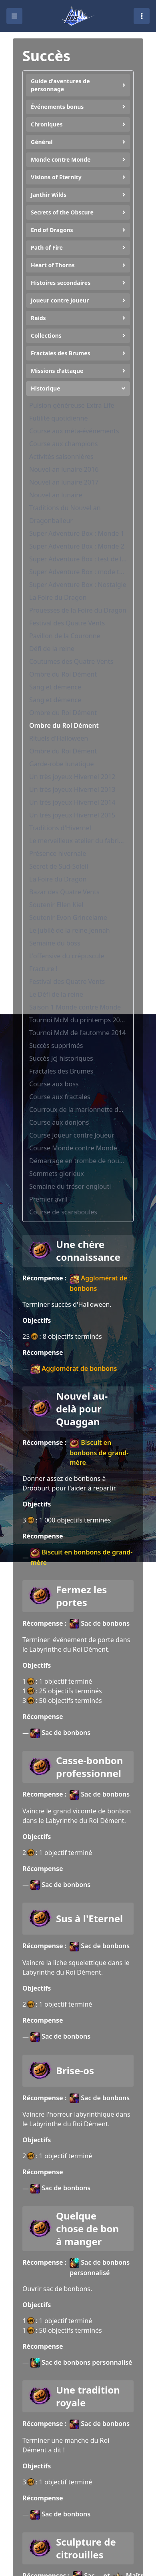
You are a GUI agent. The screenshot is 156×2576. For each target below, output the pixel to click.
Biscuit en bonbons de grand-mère (99, 1452)
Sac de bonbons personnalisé (100, 2267)
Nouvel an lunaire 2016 (63, 469)
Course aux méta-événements (74, 431)
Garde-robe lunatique (61, 763)
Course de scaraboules (63, 1212)
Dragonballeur (51, 520)
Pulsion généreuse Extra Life (71, 405)
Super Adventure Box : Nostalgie (77, 584)
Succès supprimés (56, 1045)
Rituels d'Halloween (58, 738)
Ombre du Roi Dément (63, 674)
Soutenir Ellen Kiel (56, 904)
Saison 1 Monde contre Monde (75, 1007)
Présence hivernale (57, 853)
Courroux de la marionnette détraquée (78, 1109)
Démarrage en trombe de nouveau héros (78, 1160)
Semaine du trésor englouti (70, 1186)
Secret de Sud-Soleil (58, 866)
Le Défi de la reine (56, 994)
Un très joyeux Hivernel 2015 (72, 815)
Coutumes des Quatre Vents (71, 661)
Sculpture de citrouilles (86, 2548)
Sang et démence (55, 687)
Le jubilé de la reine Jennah (69, 930)
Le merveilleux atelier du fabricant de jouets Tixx (78, 840)
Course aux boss (53, 1084)
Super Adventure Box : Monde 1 (76, 533)
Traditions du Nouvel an (65, 507)
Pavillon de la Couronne (64, 635)
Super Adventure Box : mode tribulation (78, 571)
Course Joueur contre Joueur (71, 1135)
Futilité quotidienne (58, 418)
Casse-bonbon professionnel (89, 1767)
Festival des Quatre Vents (67, 623)
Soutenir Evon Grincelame (68, 917)
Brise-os (75, 2070)
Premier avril (48, 1199)
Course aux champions (63, 443)
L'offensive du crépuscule (66, 955)
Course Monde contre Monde (73, 1148)
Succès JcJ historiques (61, 1058)
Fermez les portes (81, 1596)
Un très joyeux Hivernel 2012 (72, 776)
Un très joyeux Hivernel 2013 (72, 789)
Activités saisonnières (61, 456)
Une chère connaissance (88, 1251)
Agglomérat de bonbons (98, 1283)
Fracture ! (43, 968)
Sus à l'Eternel (89, 1918)
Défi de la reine (51, 648)
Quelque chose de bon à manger (87, 2228)
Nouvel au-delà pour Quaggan (82, 1409)
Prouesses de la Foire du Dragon (77, 610)
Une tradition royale (88, 2396)
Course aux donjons (59, 1122)
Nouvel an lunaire (55, 495)
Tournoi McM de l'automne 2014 (77, 1032)
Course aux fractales (59, 1096)
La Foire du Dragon (57, 597)
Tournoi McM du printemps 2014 (78, 1020)
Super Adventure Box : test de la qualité (78, 559)
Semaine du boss (54, 943)
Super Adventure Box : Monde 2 (76, 546)
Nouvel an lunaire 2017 (63, 482)
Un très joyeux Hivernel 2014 (72, 802)
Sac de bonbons (100, 1624)
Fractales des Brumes (61, 1071)
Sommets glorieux (56, 1173)
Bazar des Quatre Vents (64, 891)
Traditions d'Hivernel (60, 827)
